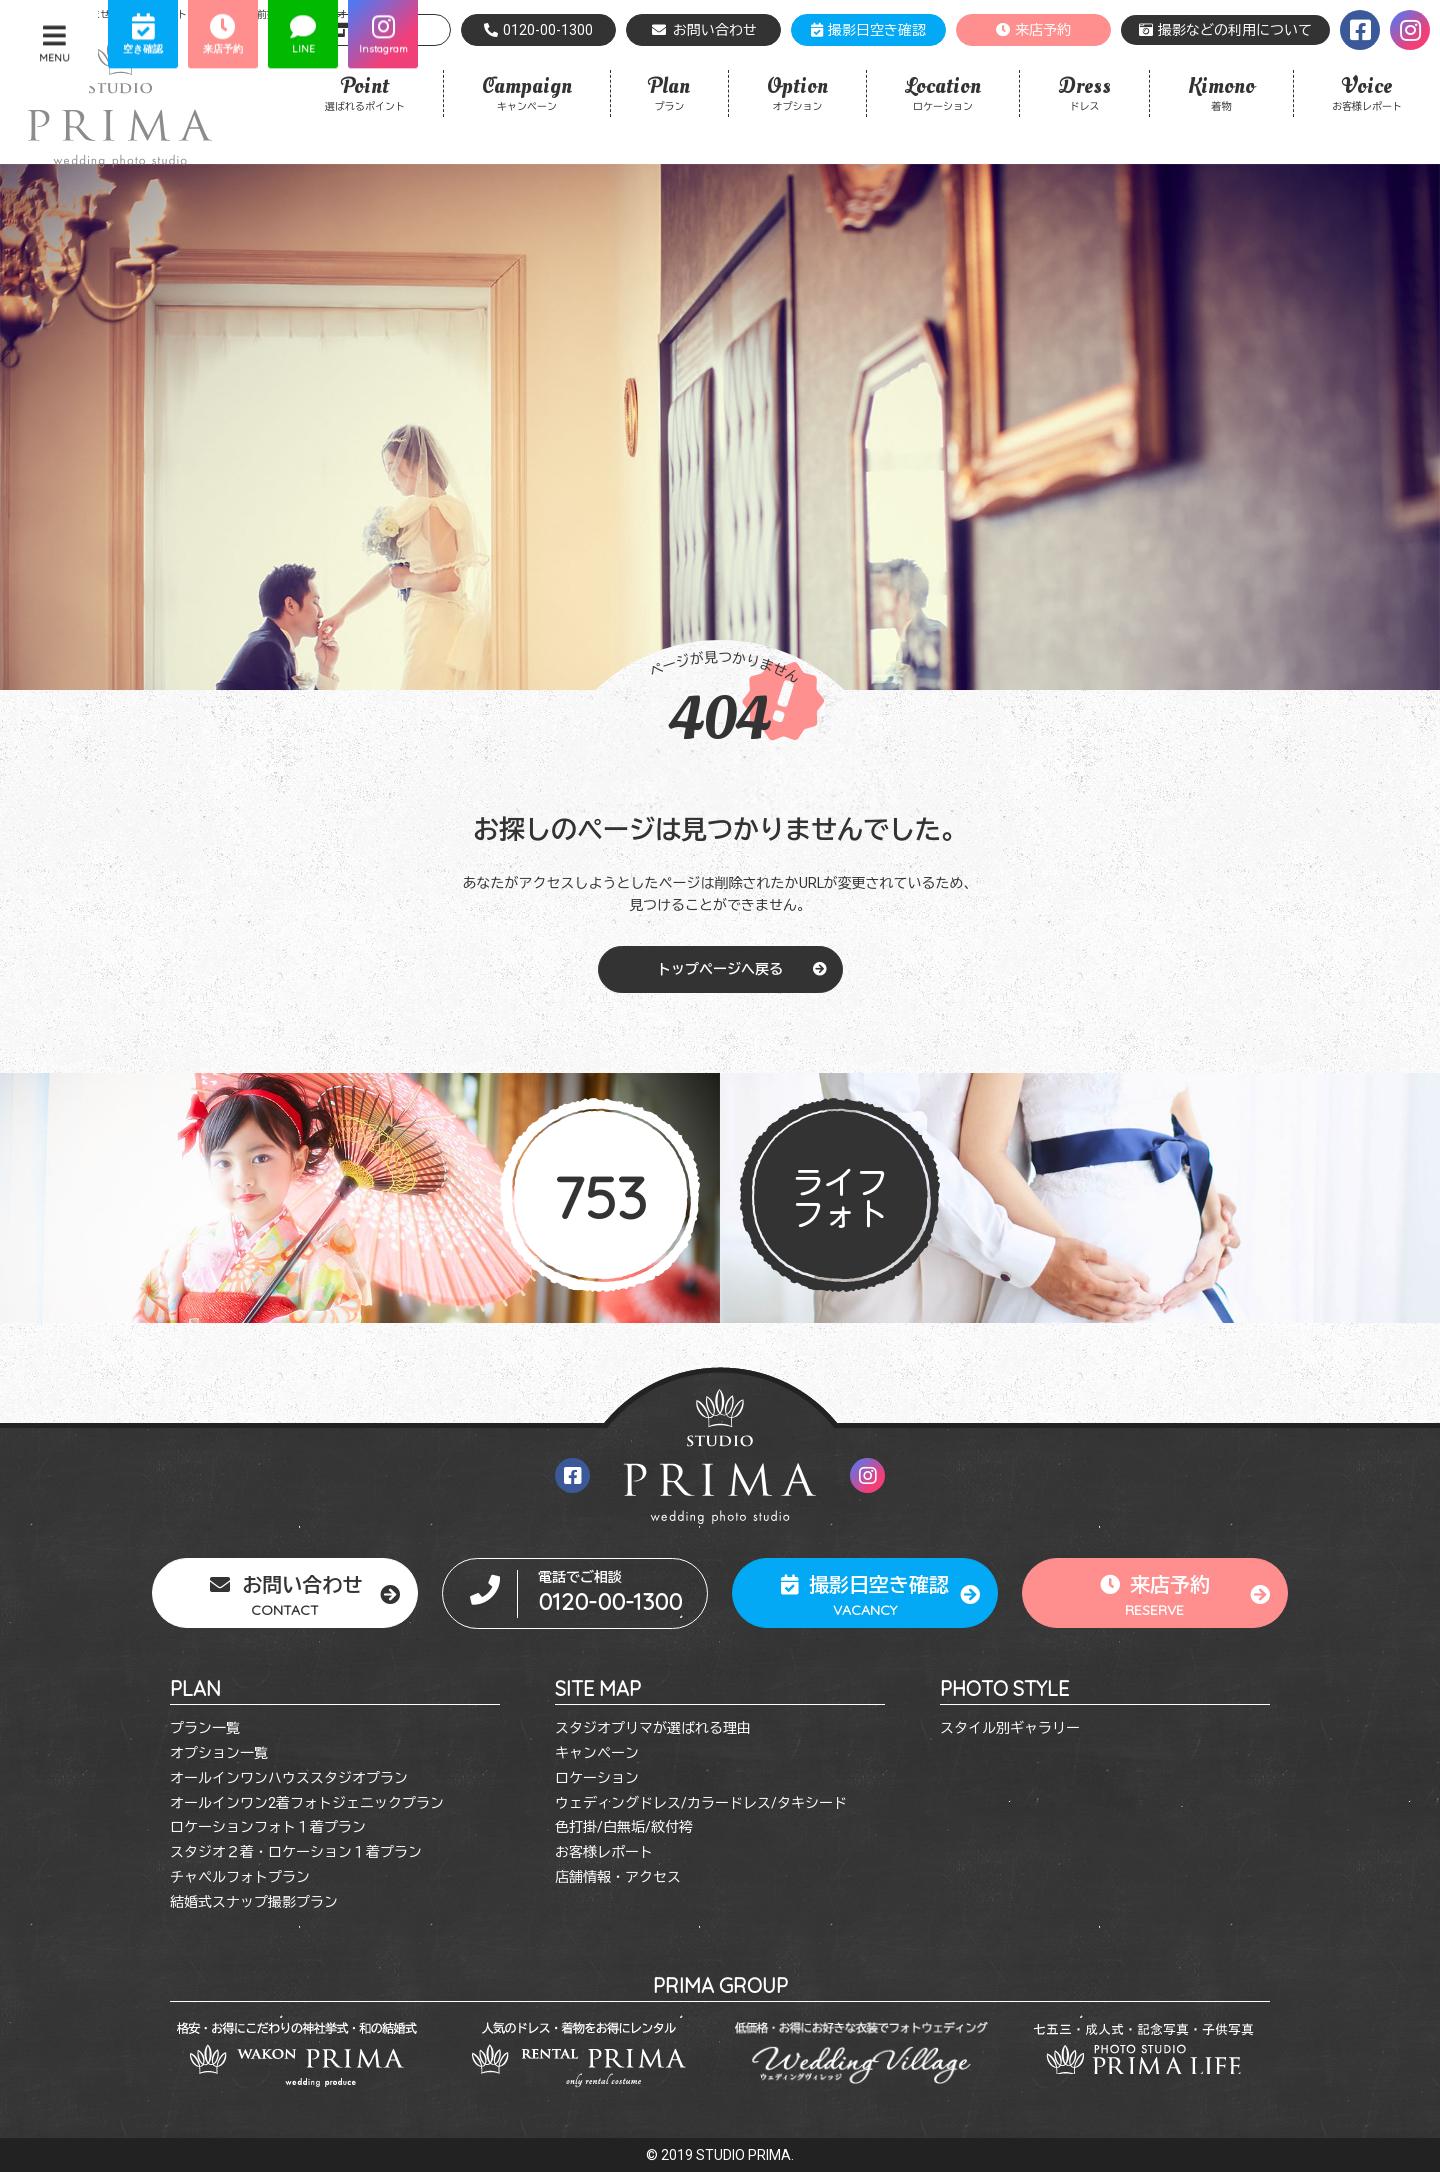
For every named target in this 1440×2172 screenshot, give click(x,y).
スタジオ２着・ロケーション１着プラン (296, 1852)
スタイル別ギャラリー (1010, 1728)
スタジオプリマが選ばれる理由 (653, 1728)
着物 (1221, 91)
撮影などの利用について (1225, 30)
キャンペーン (527, 91)
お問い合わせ (703, 30)
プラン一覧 (205, 1728)
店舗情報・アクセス (618, 1877)
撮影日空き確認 (868, 30)
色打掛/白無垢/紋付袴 (624, 1827)
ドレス (1084, 91)
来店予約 (1033, 30)
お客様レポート (1367, 91)
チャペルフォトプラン (240, 1877)
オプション (797, 91)
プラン (669, 91)
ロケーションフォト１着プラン (268, 1827)
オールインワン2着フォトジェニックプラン (307, 1803)
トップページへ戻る (720, 969)
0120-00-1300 (538, 30)
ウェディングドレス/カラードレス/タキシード (701, 1803)
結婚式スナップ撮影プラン (254, 1902)
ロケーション (943, 91)
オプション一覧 (219, 1753)
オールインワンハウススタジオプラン (289, 1778)
